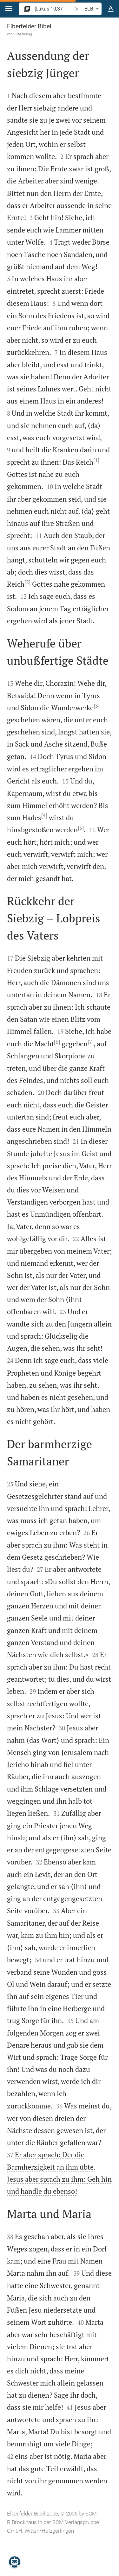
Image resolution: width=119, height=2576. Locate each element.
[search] (54, 9)
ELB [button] (92, 9)
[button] (8, 8)
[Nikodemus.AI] (14, 2562)
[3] (97, 705)
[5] (81, 827)
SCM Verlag (22, 34)
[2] (27, 582)
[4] (44, 815)
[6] (57, 1041)
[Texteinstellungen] (110, 9)
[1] (96, 460)
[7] (91, 1041)
